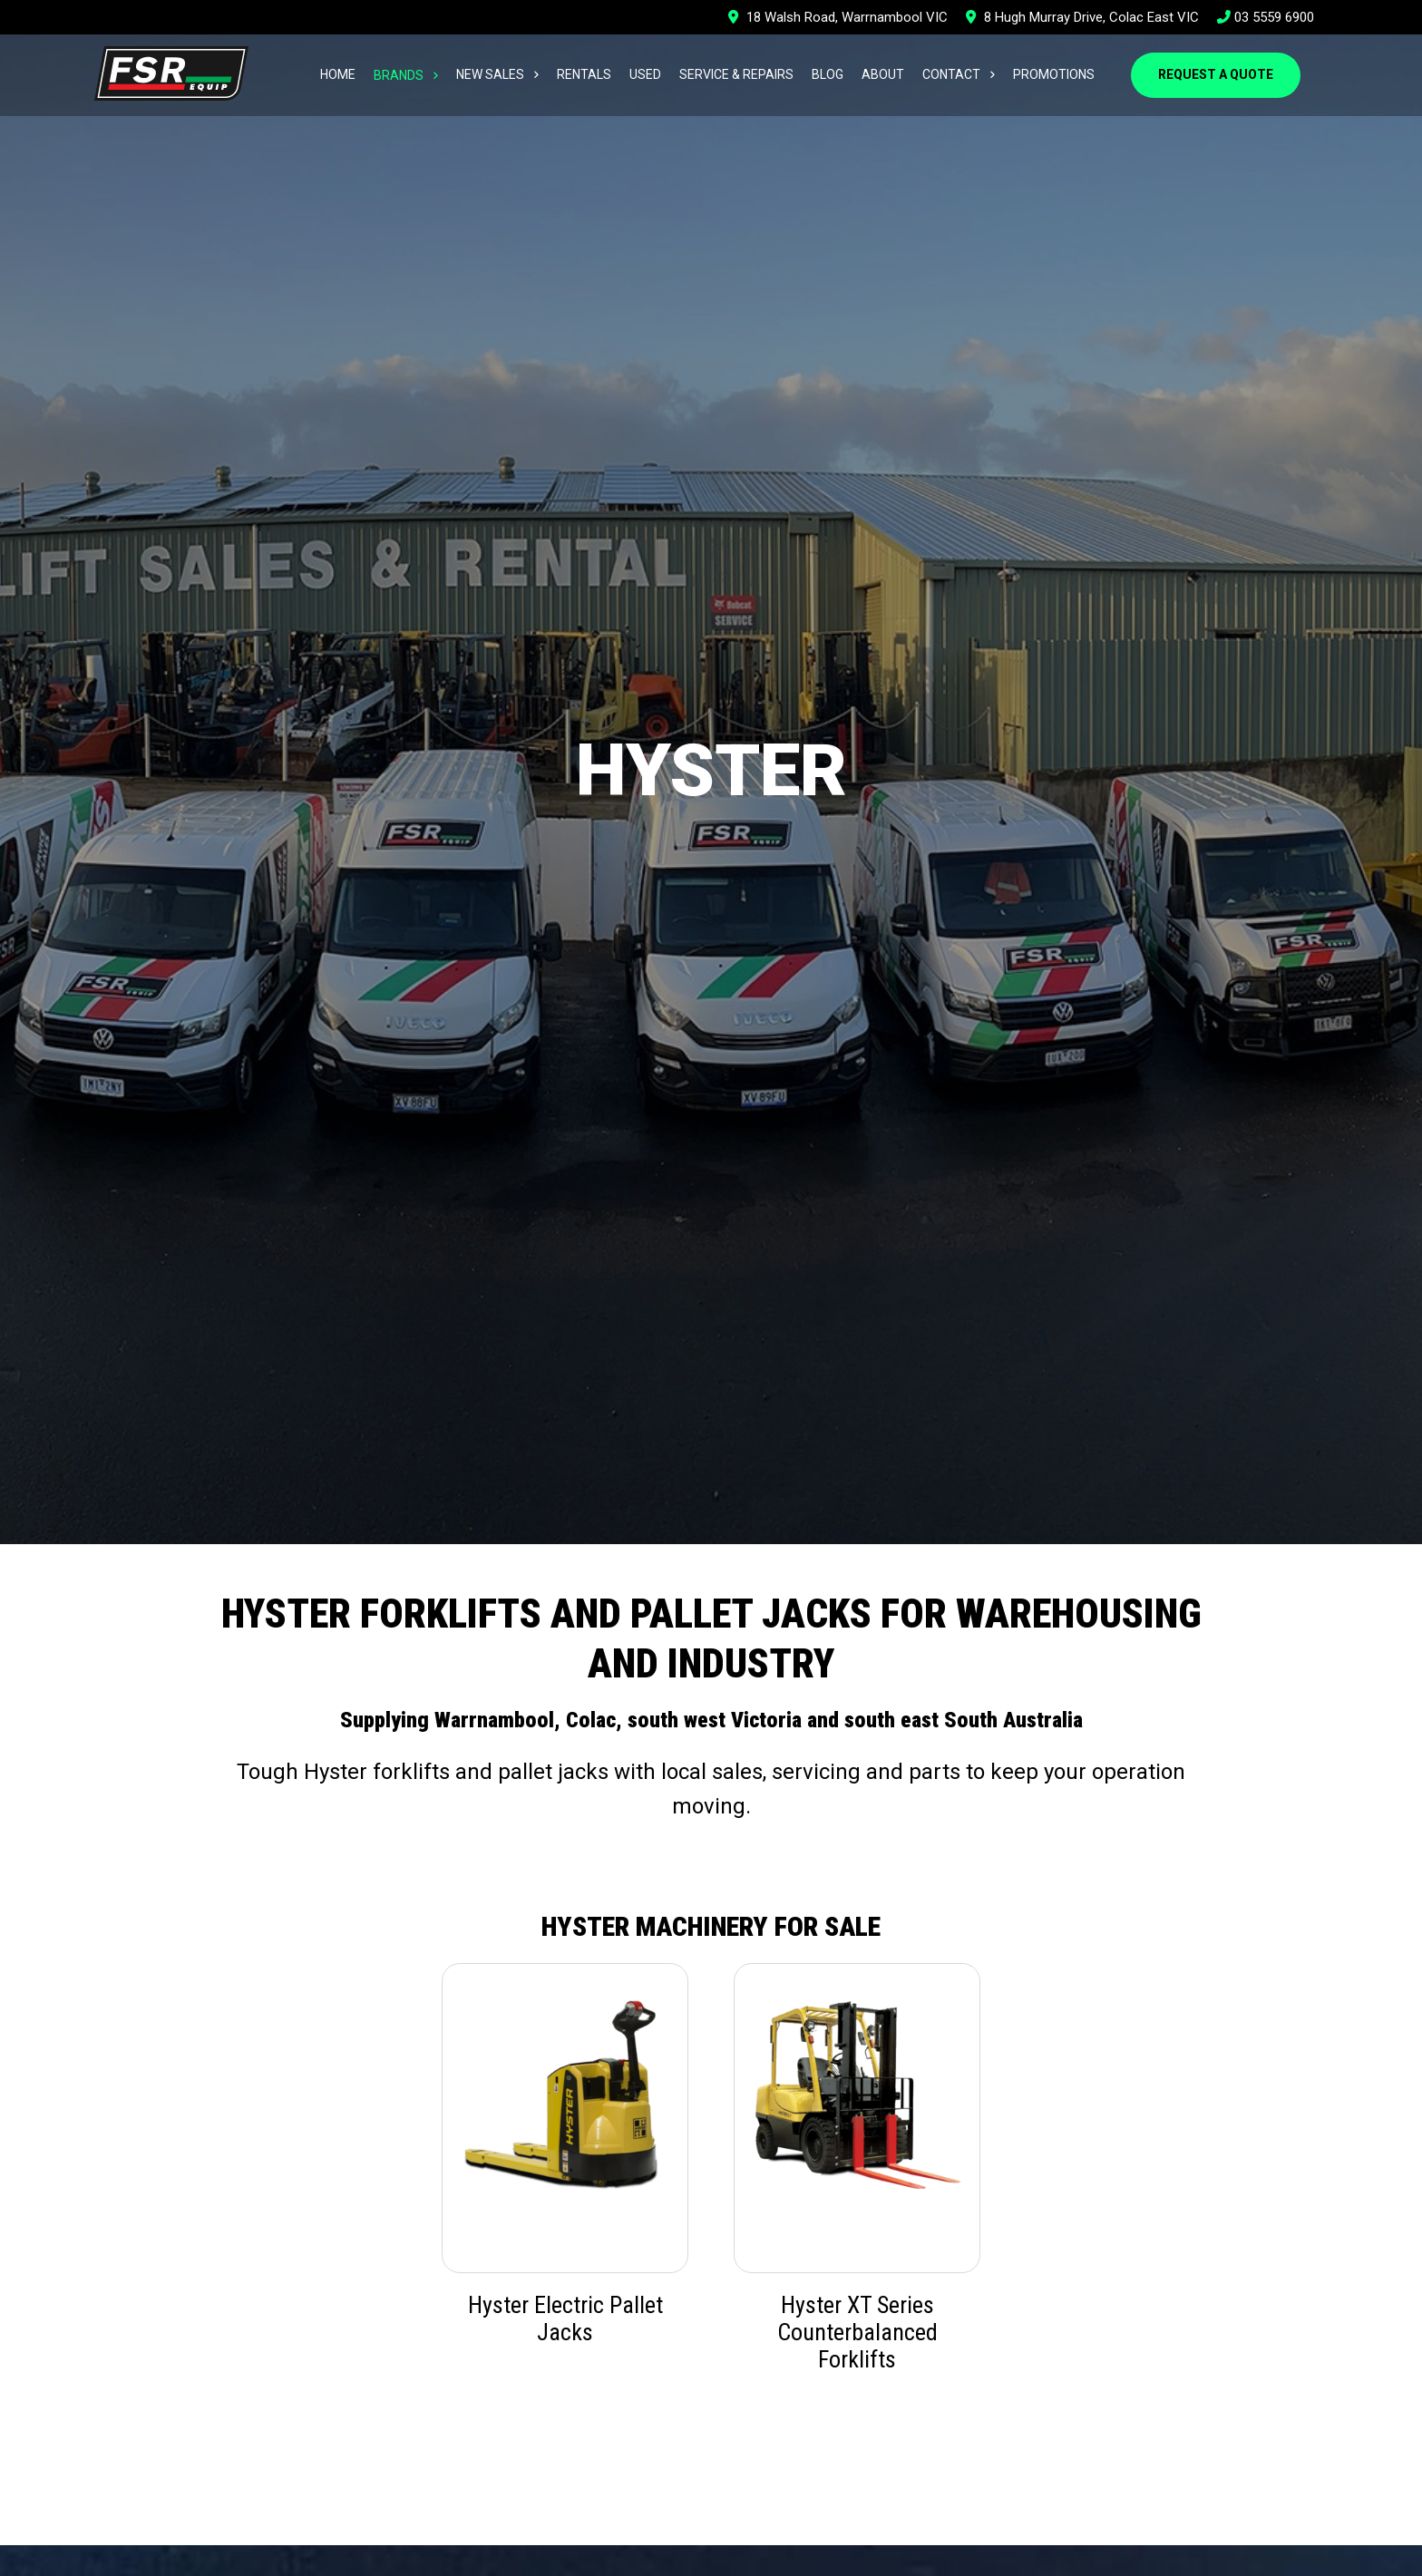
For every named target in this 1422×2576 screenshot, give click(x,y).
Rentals (584, 74)
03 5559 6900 (1265, 17)
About (883, 74)
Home (338, 74)
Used (645, 74)
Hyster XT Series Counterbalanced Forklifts (857, 2332)
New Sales (490, 74)
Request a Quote (1215, 74)
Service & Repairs (736, 74)
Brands (399, 75)
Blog (827, 74)
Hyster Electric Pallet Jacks (565, 2318)
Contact (951, 74)
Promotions (1054, 74)
